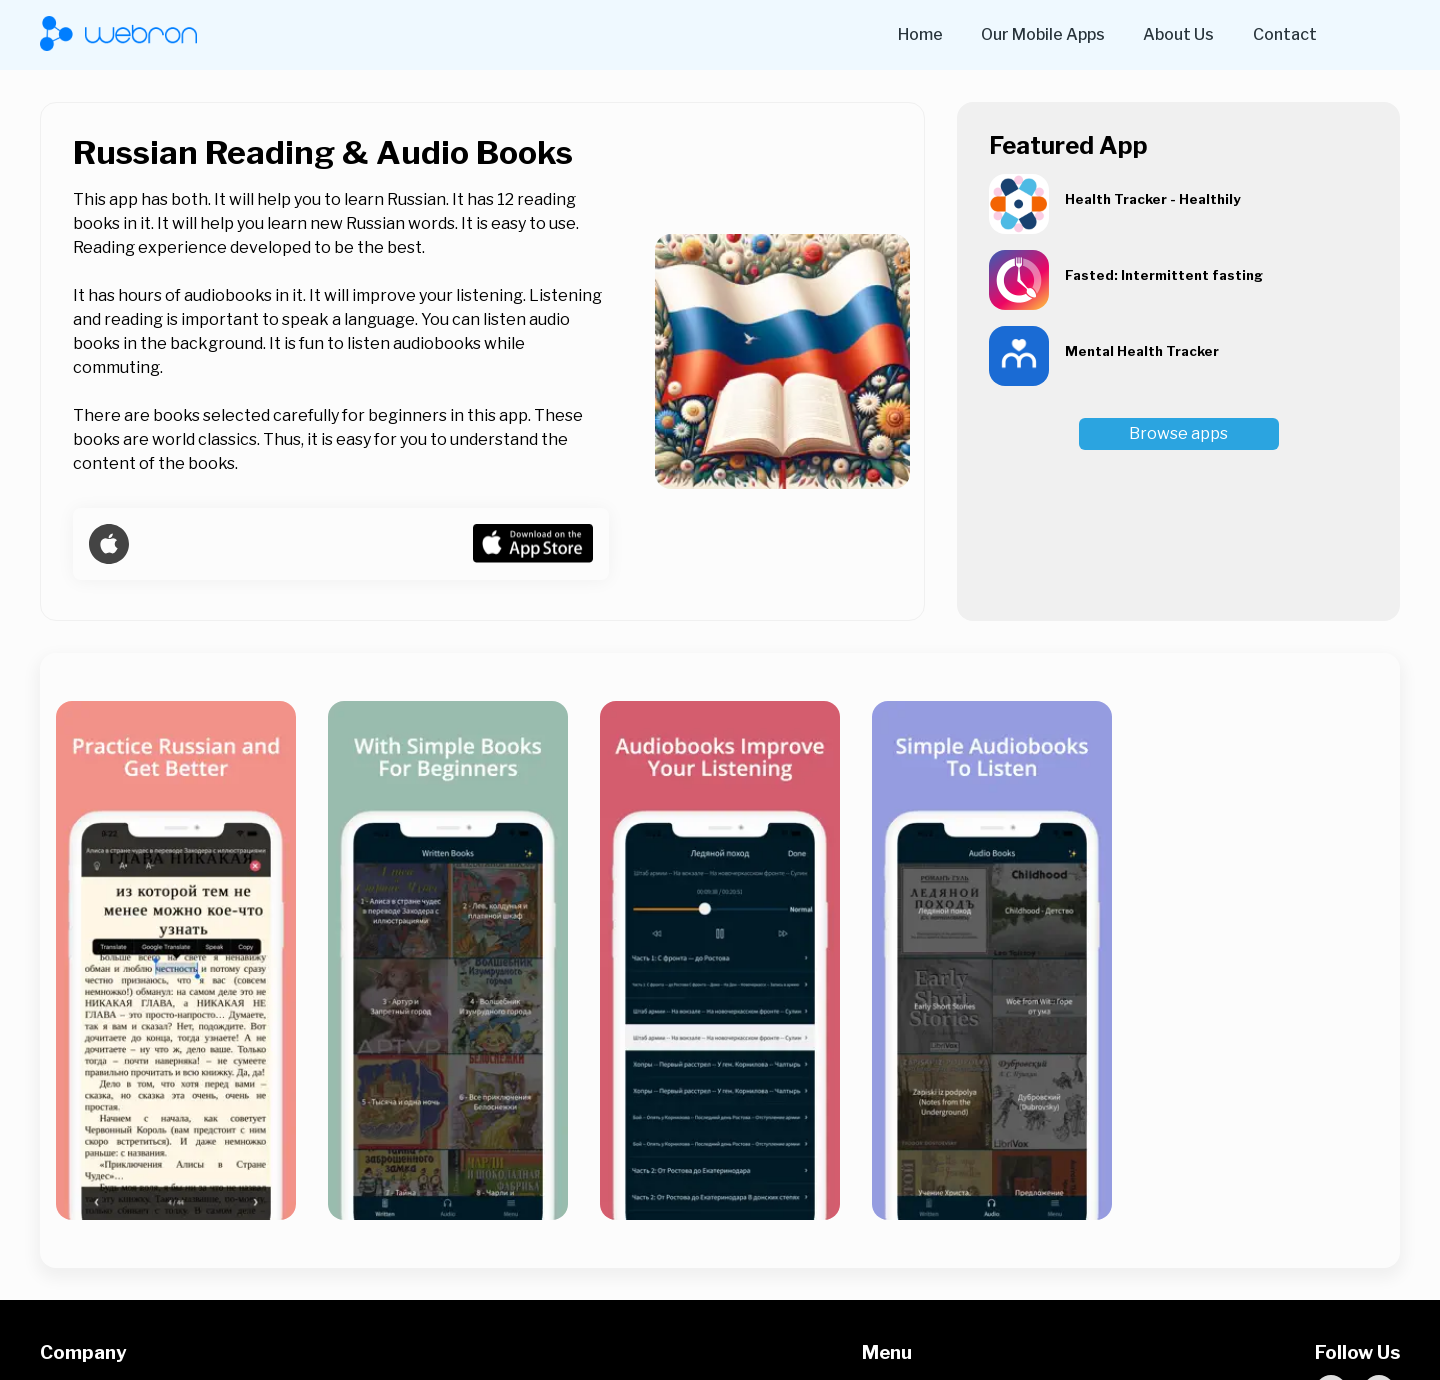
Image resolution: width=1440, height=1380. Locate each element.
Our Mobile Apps (1043, 34)
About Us (1178, 34)
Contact (1285, 34)
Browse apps (1178, 433)
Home (920, 34)
